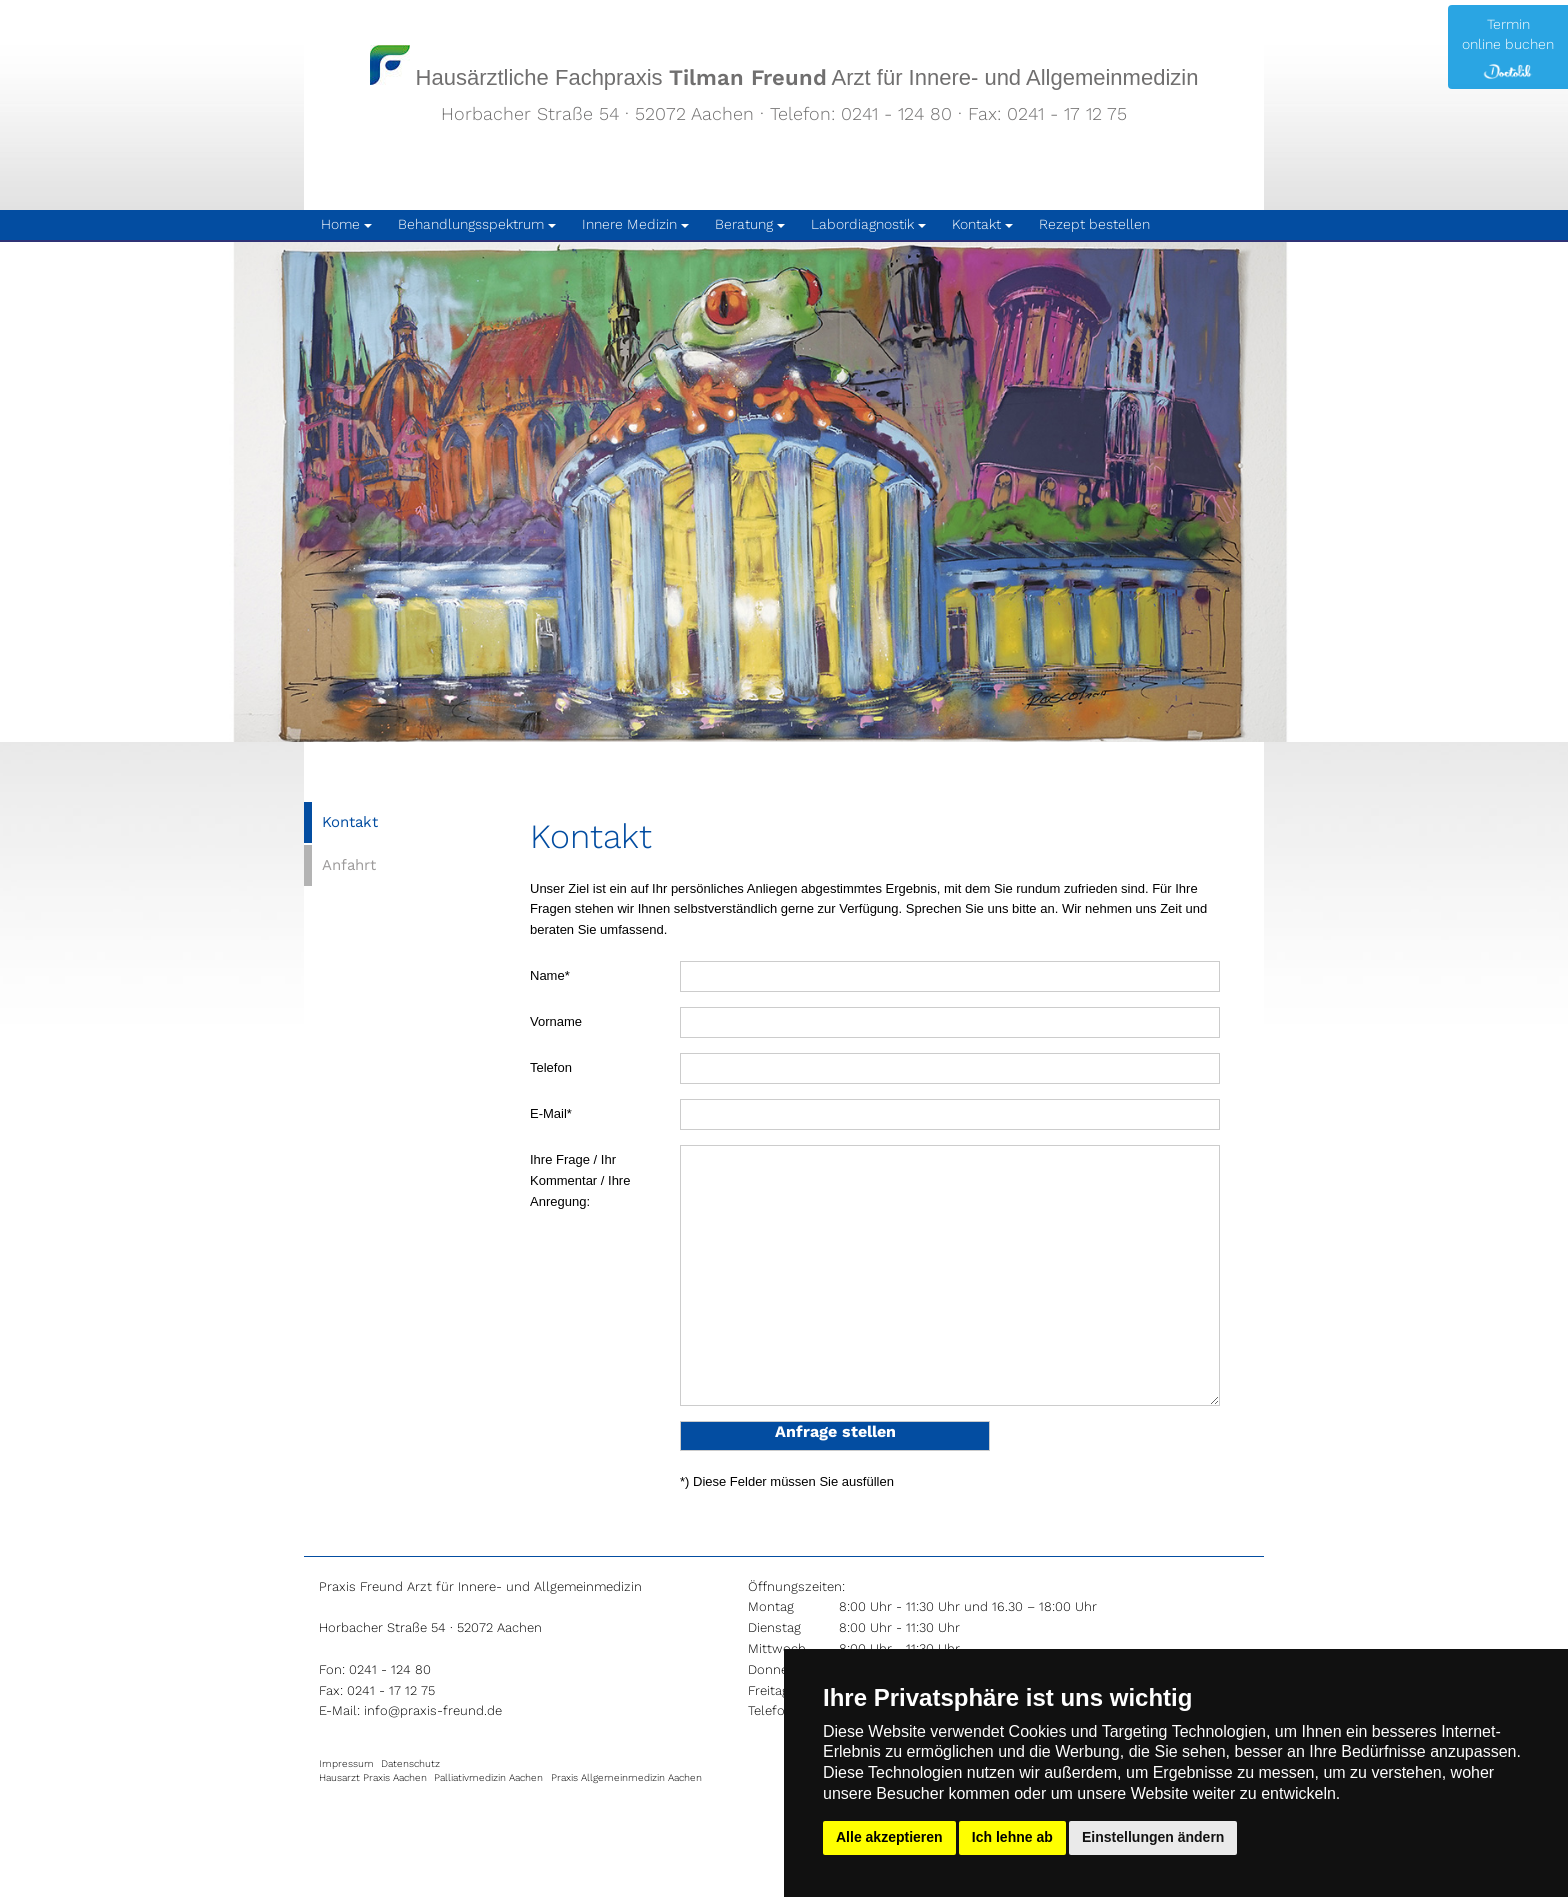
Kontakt (350, 822)
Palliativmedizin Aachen (488, 1777)
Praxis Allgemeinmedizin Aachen (626, 1777)
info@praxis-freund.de (433, 1710)
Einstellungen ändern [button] (1153, 1837)
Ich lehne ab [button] (1012, 1837)
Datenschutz (410, 1763)
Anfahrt (349, 865)
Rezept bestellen (1094, 224)
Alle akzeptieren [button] (889, 1837)
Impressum (346, 1763)
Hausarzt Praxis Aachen (373, 1777)
